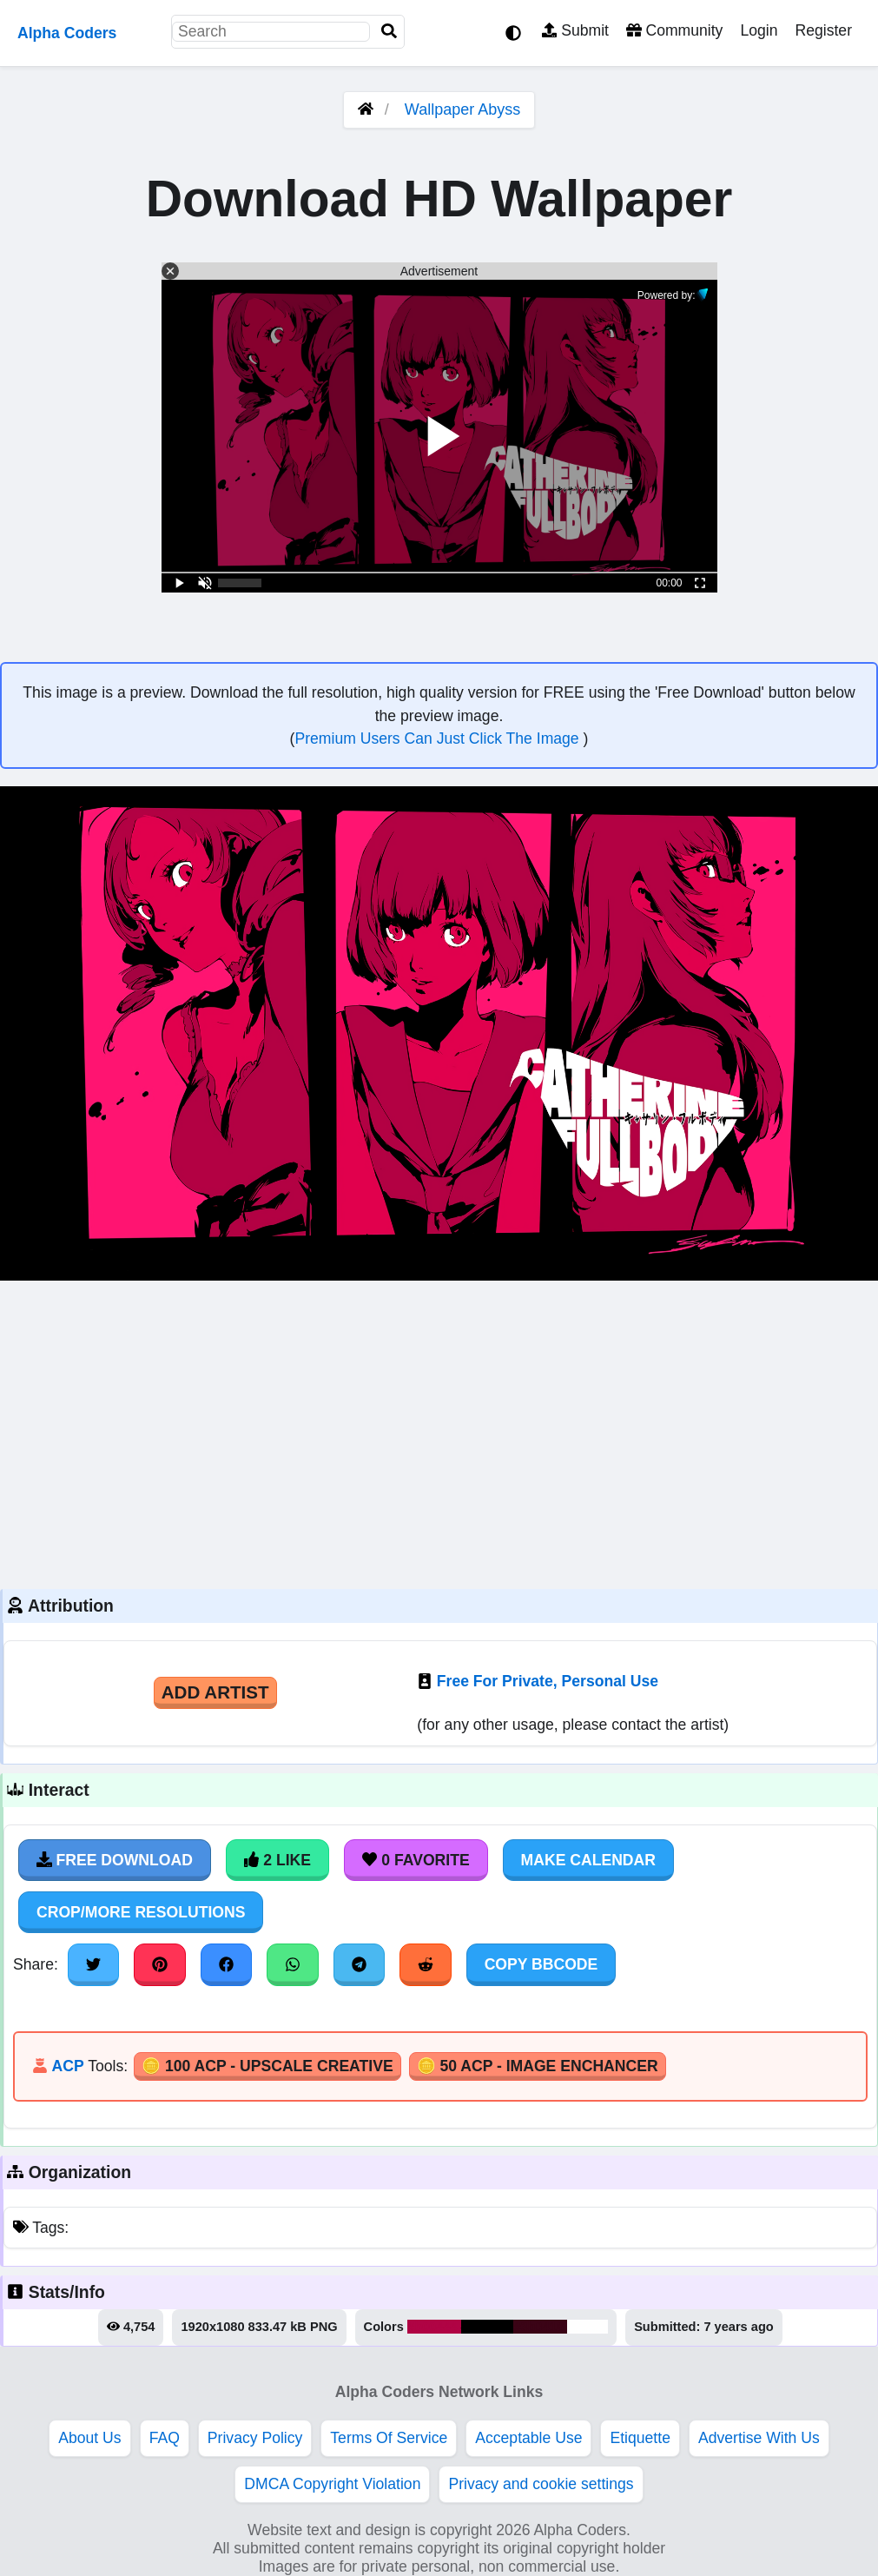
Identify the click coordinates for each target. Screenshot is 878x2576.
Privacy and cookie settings (540, 2484)
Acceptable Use (528, 2438)
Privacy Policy (255, 2438)
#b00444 (434, 2327)
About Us (89, 2438)
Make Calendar (588, 1860)
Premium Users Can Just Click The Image (438, 738)
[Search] (389, 32)
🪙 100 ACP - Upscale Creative (267, 2066)
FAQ (164, 2438)
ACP (67, 2066)
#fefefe (587, 2327)
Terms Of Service (388, 2438)
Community (674, 30)
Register (823, 30)
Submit (575, 30)
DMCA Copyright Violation (332, 2484)
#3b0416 (540, 2327)
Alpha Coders (66, 33)
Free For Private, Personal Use (547, 1681)
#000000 (487, 2327)
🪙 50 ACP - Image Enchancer (537, 2066)
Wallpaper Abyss (462, 109)
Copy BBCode (541, 1964)
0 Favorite (416, 1860)
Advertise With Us (759, 2438)
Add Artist (215, 1692)
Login (758, 30)
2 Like (277, 1860)
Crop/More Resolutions (140, 1912)
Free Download (114, 1860)
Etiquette (640, 2438)
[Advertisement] (439, 1432)
